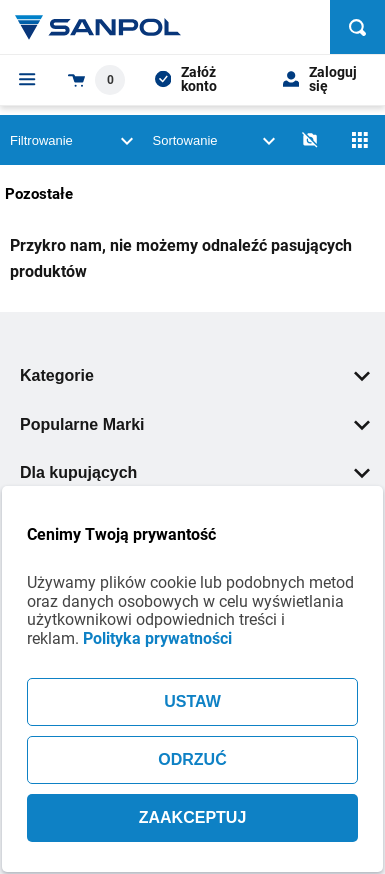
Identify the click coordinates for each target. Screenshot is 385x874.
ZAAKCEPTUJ (193, 817)
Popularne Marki (195, 424)
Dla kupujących (195, 472)
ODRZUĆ (192, 759)
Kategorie (195, 375)
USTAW (192, 701)
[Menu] (27, 79)
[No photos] (310, 140)
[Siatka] (360, 140)
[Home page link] (98, 27)
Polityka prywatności (157, 638)
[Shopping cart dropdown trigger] (96, 80)
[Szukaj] (357, 27)
